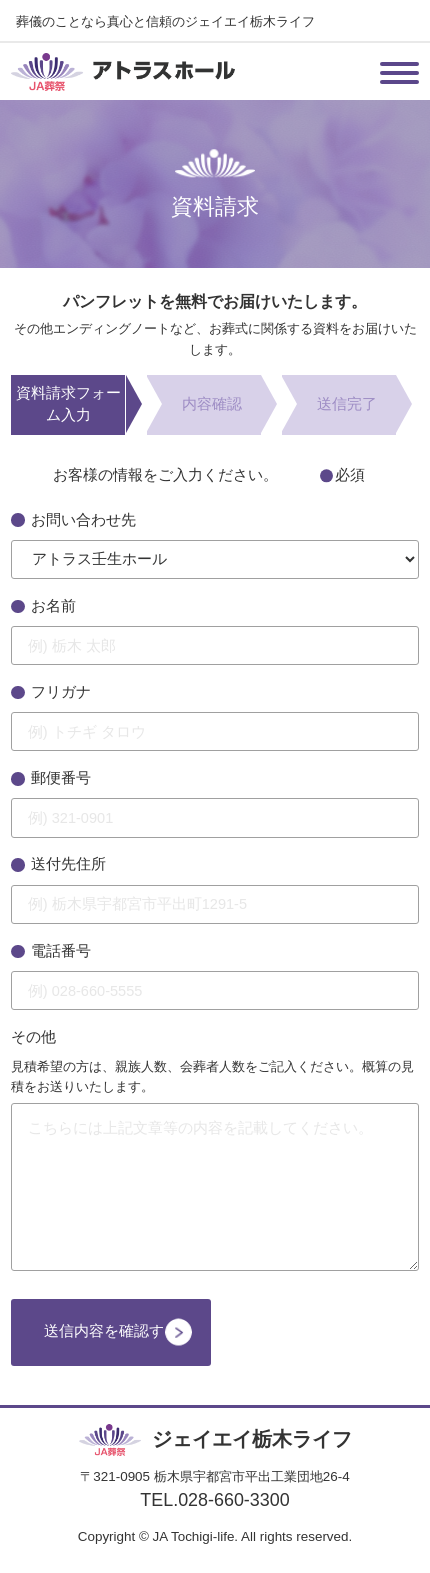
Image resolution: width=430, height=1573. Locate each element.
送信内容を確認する (111, 1331)
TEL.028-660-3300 (214, 1500)
